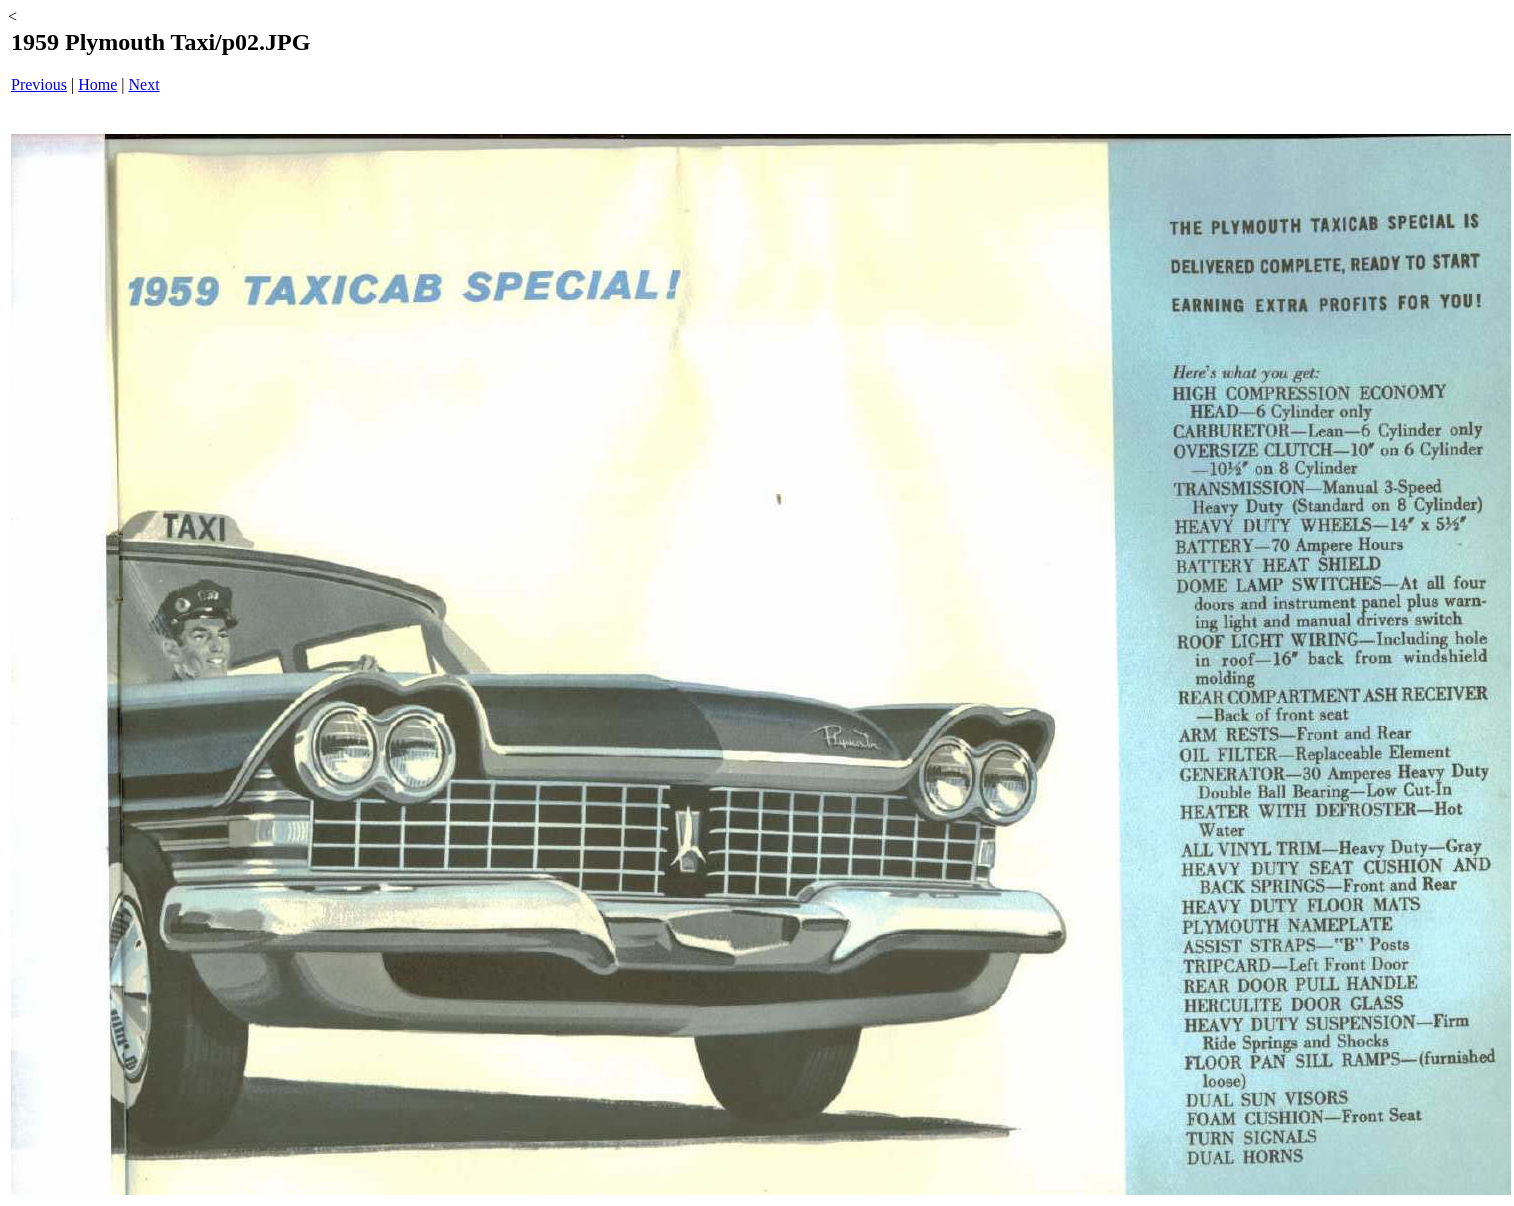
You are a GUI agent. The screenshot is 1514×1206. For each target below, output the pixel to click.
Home (97, 84)
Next (144, 84)
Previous (39, 84)
